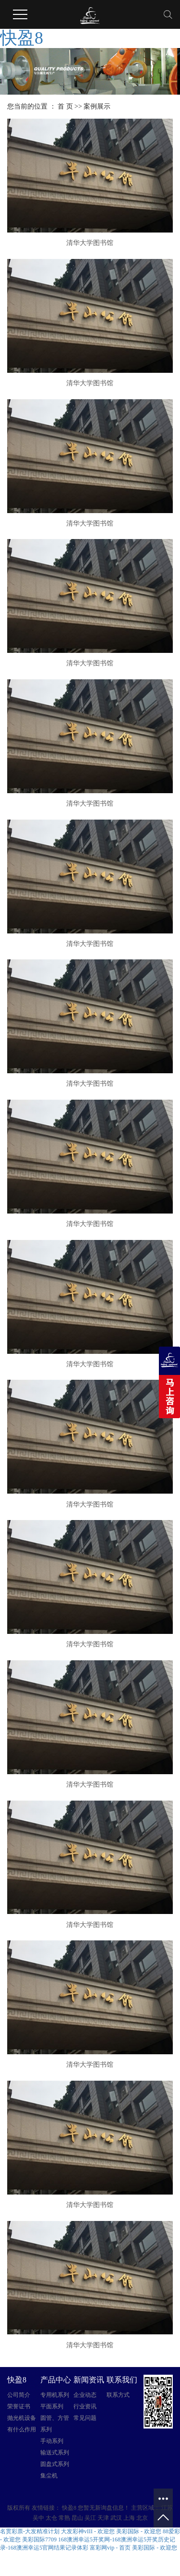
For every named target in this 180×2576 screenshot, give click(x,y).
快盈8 (21, 38)
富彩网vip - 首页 (110, 2547)
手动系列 (51, 2441)
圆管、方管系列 (54, 2424)
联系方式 (118, 2395)
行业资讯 (84, 2406)
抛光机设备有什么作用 (21, 2424)
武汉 (116, 2518)
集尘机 (49, 2475)
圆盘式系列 (54, 2464)
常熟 (64, 2518)
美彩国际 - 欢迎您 (138, 2531)
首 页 (65, 106)
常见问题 (84, 2418)
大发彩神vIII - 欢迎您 (88, 2531)
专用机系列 (54, 2395)
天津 (103, 2518)
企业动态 (84, 2395)
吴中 (38, 2518)
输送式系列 (54, 2452)
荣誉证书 (18, 2406)
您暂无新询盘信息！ (104, 2507)
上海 (129, 2518)
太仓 (51, 2518)
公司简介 (18, 2395)
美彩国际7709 (39, 2539)
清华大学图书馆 (89, 242)
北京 (142, 2518)
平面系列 (51, 2406)
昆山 (77, 2518)
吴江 (90, 2518)
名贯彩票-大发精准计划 (30, 2531)
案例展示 (97, 106)
